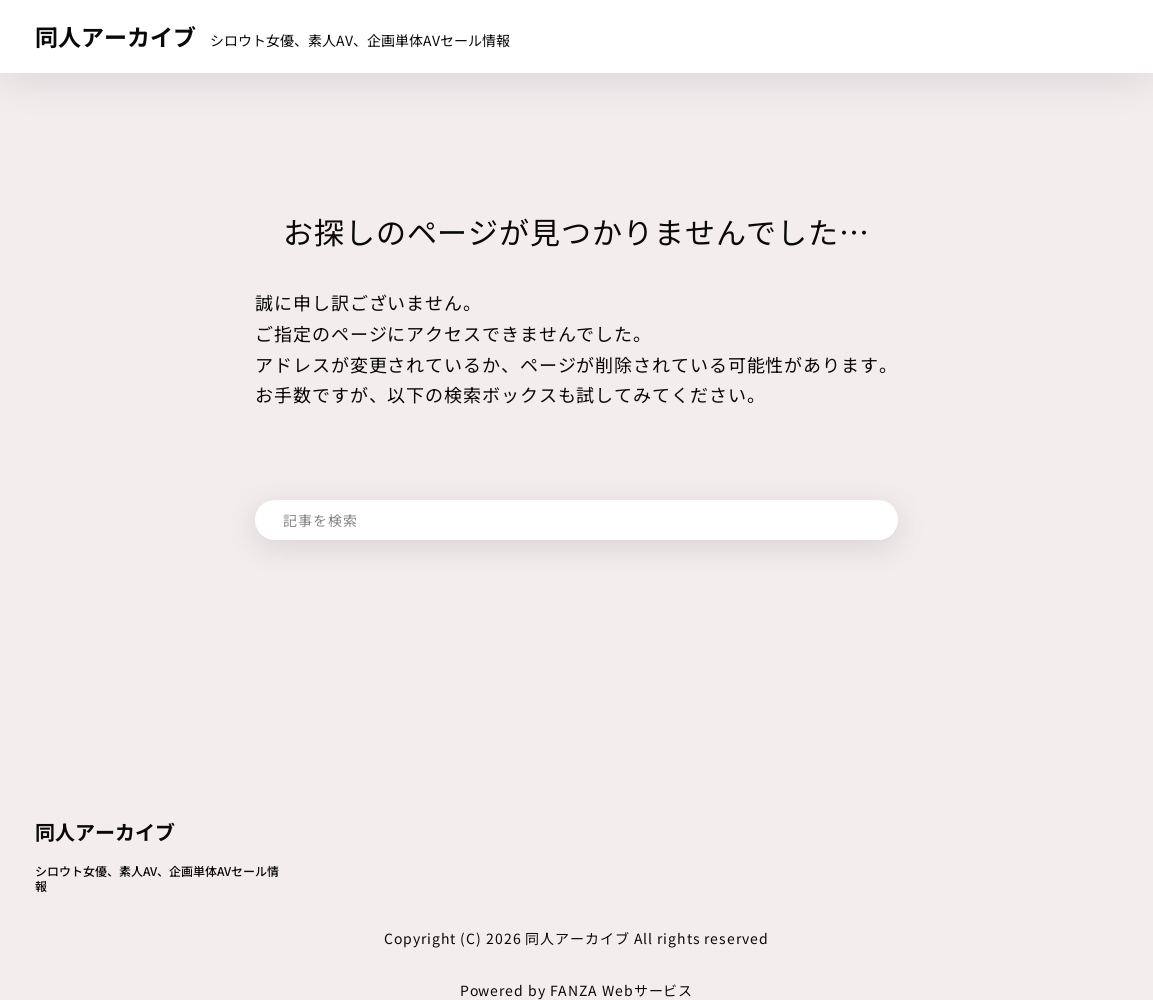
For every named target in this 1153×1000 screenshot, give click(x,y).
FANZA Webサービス (622, 990)
